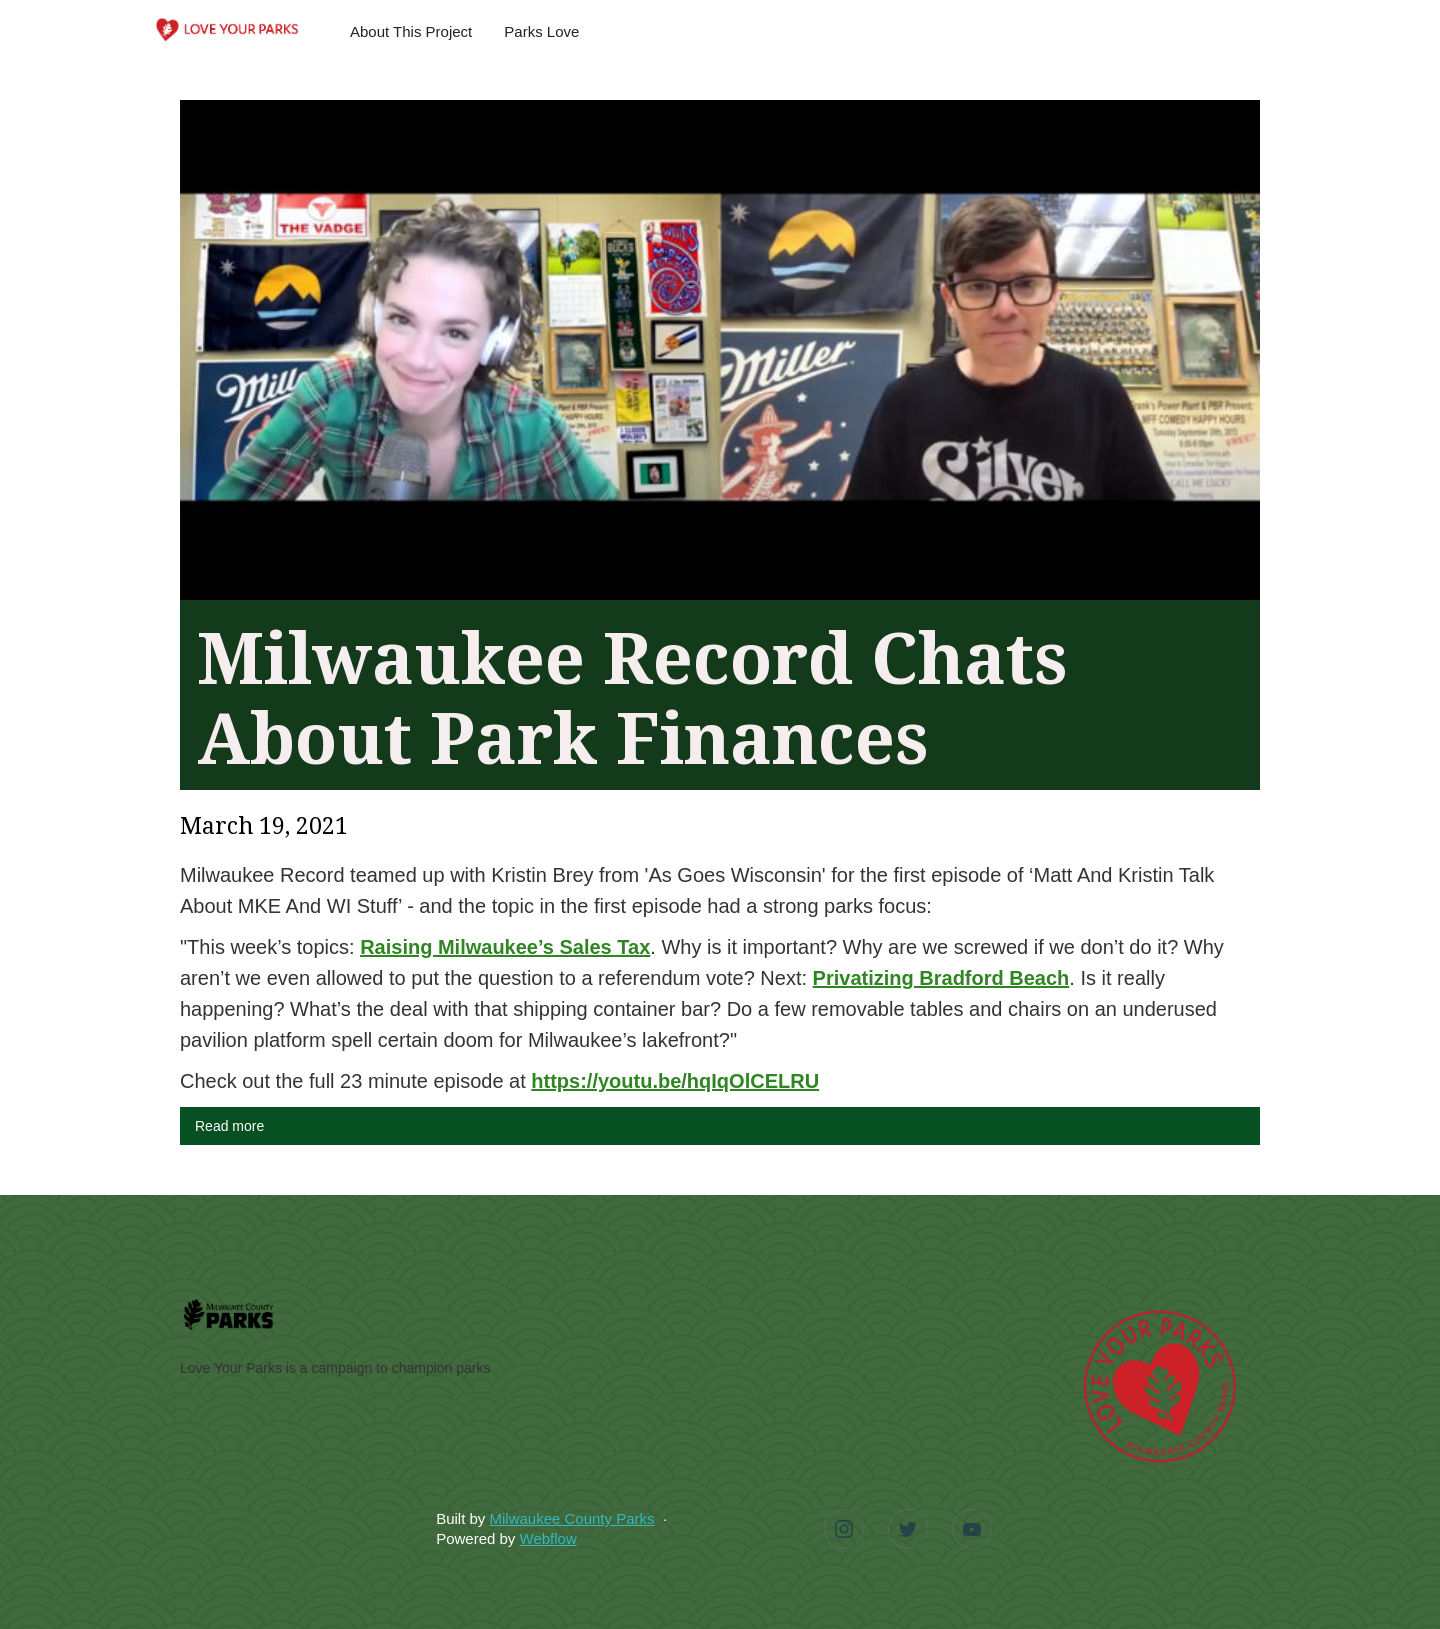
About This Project (411, 31)
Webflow (548, 1538)
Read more (229, 1126)
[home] (227, 28)
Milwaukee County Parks (571, 1518)
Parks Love (541, 31)
